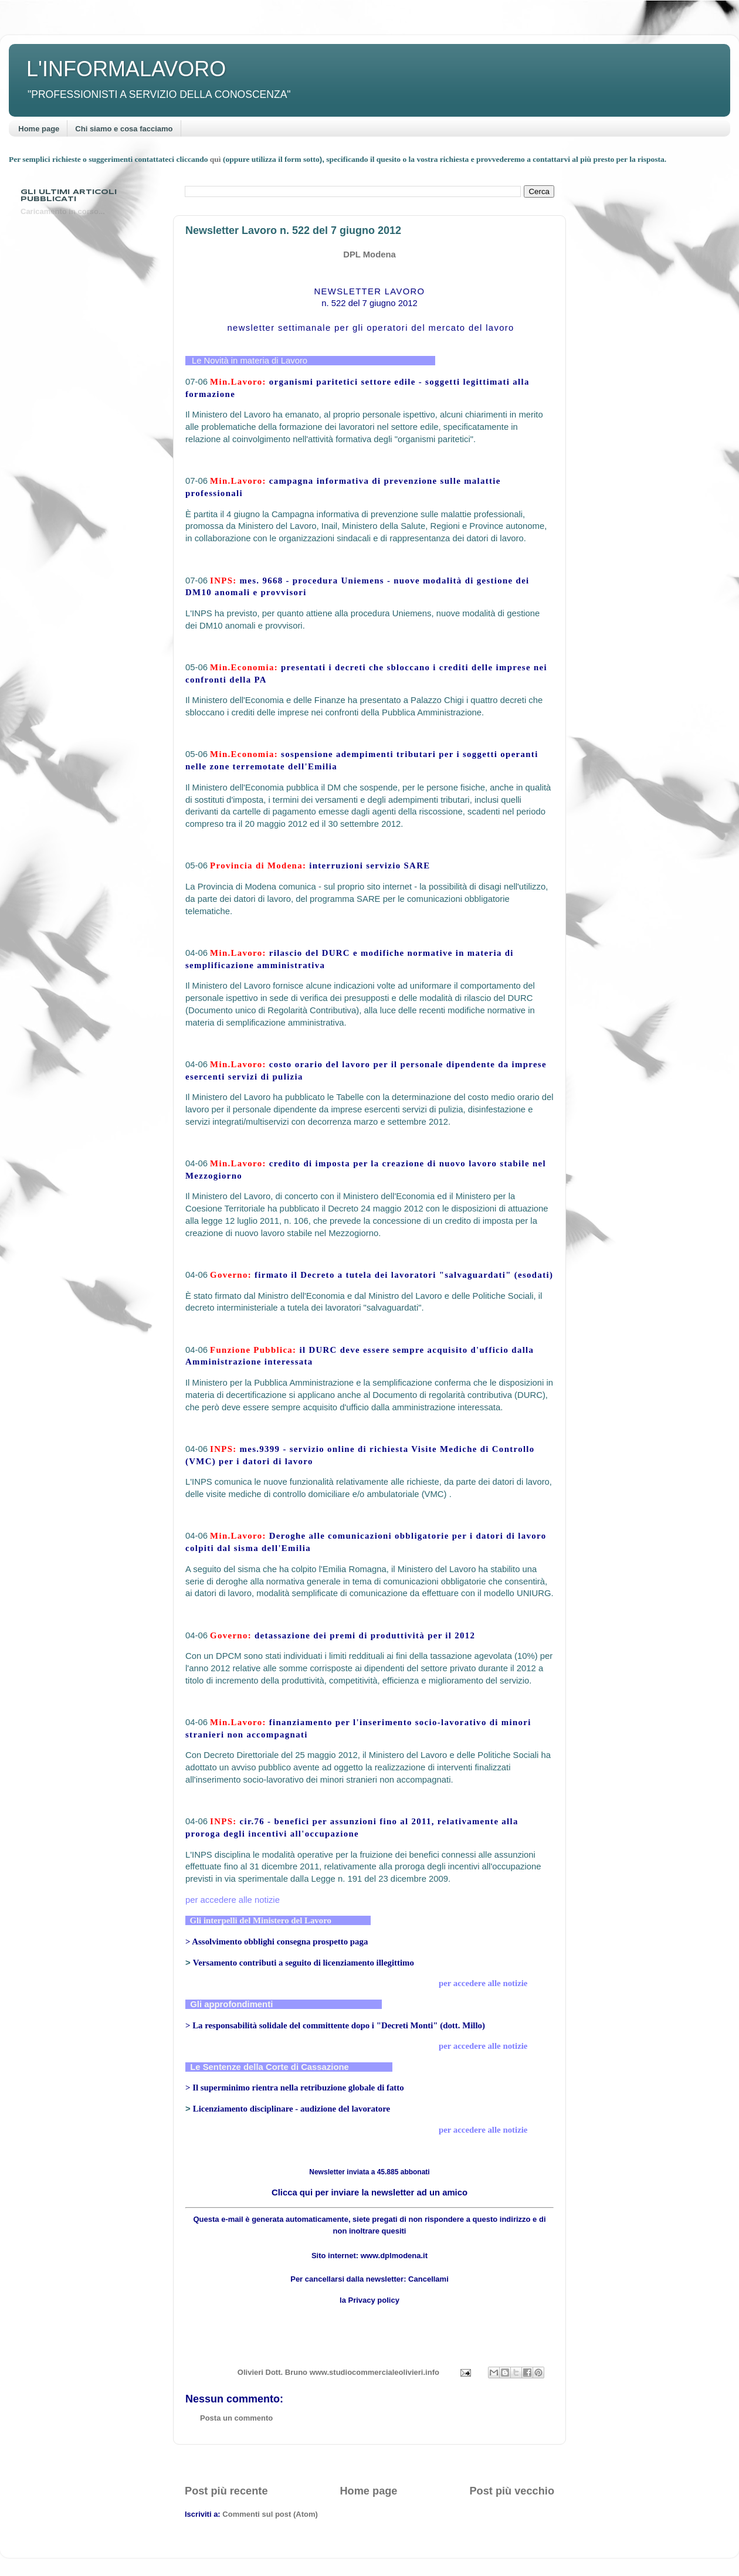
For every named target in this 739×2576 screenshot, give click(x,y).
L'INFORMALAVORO (126, 69)
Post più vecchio (511, 2491)
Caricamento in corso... (63, 211)
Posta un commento (236, 2418)
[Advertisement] (369, 2464)
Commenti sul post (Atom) (270, 2514)
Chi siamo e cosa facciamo (123, 128)
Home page (38, 128)
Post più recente (226, 2491)
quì (216, 159)
